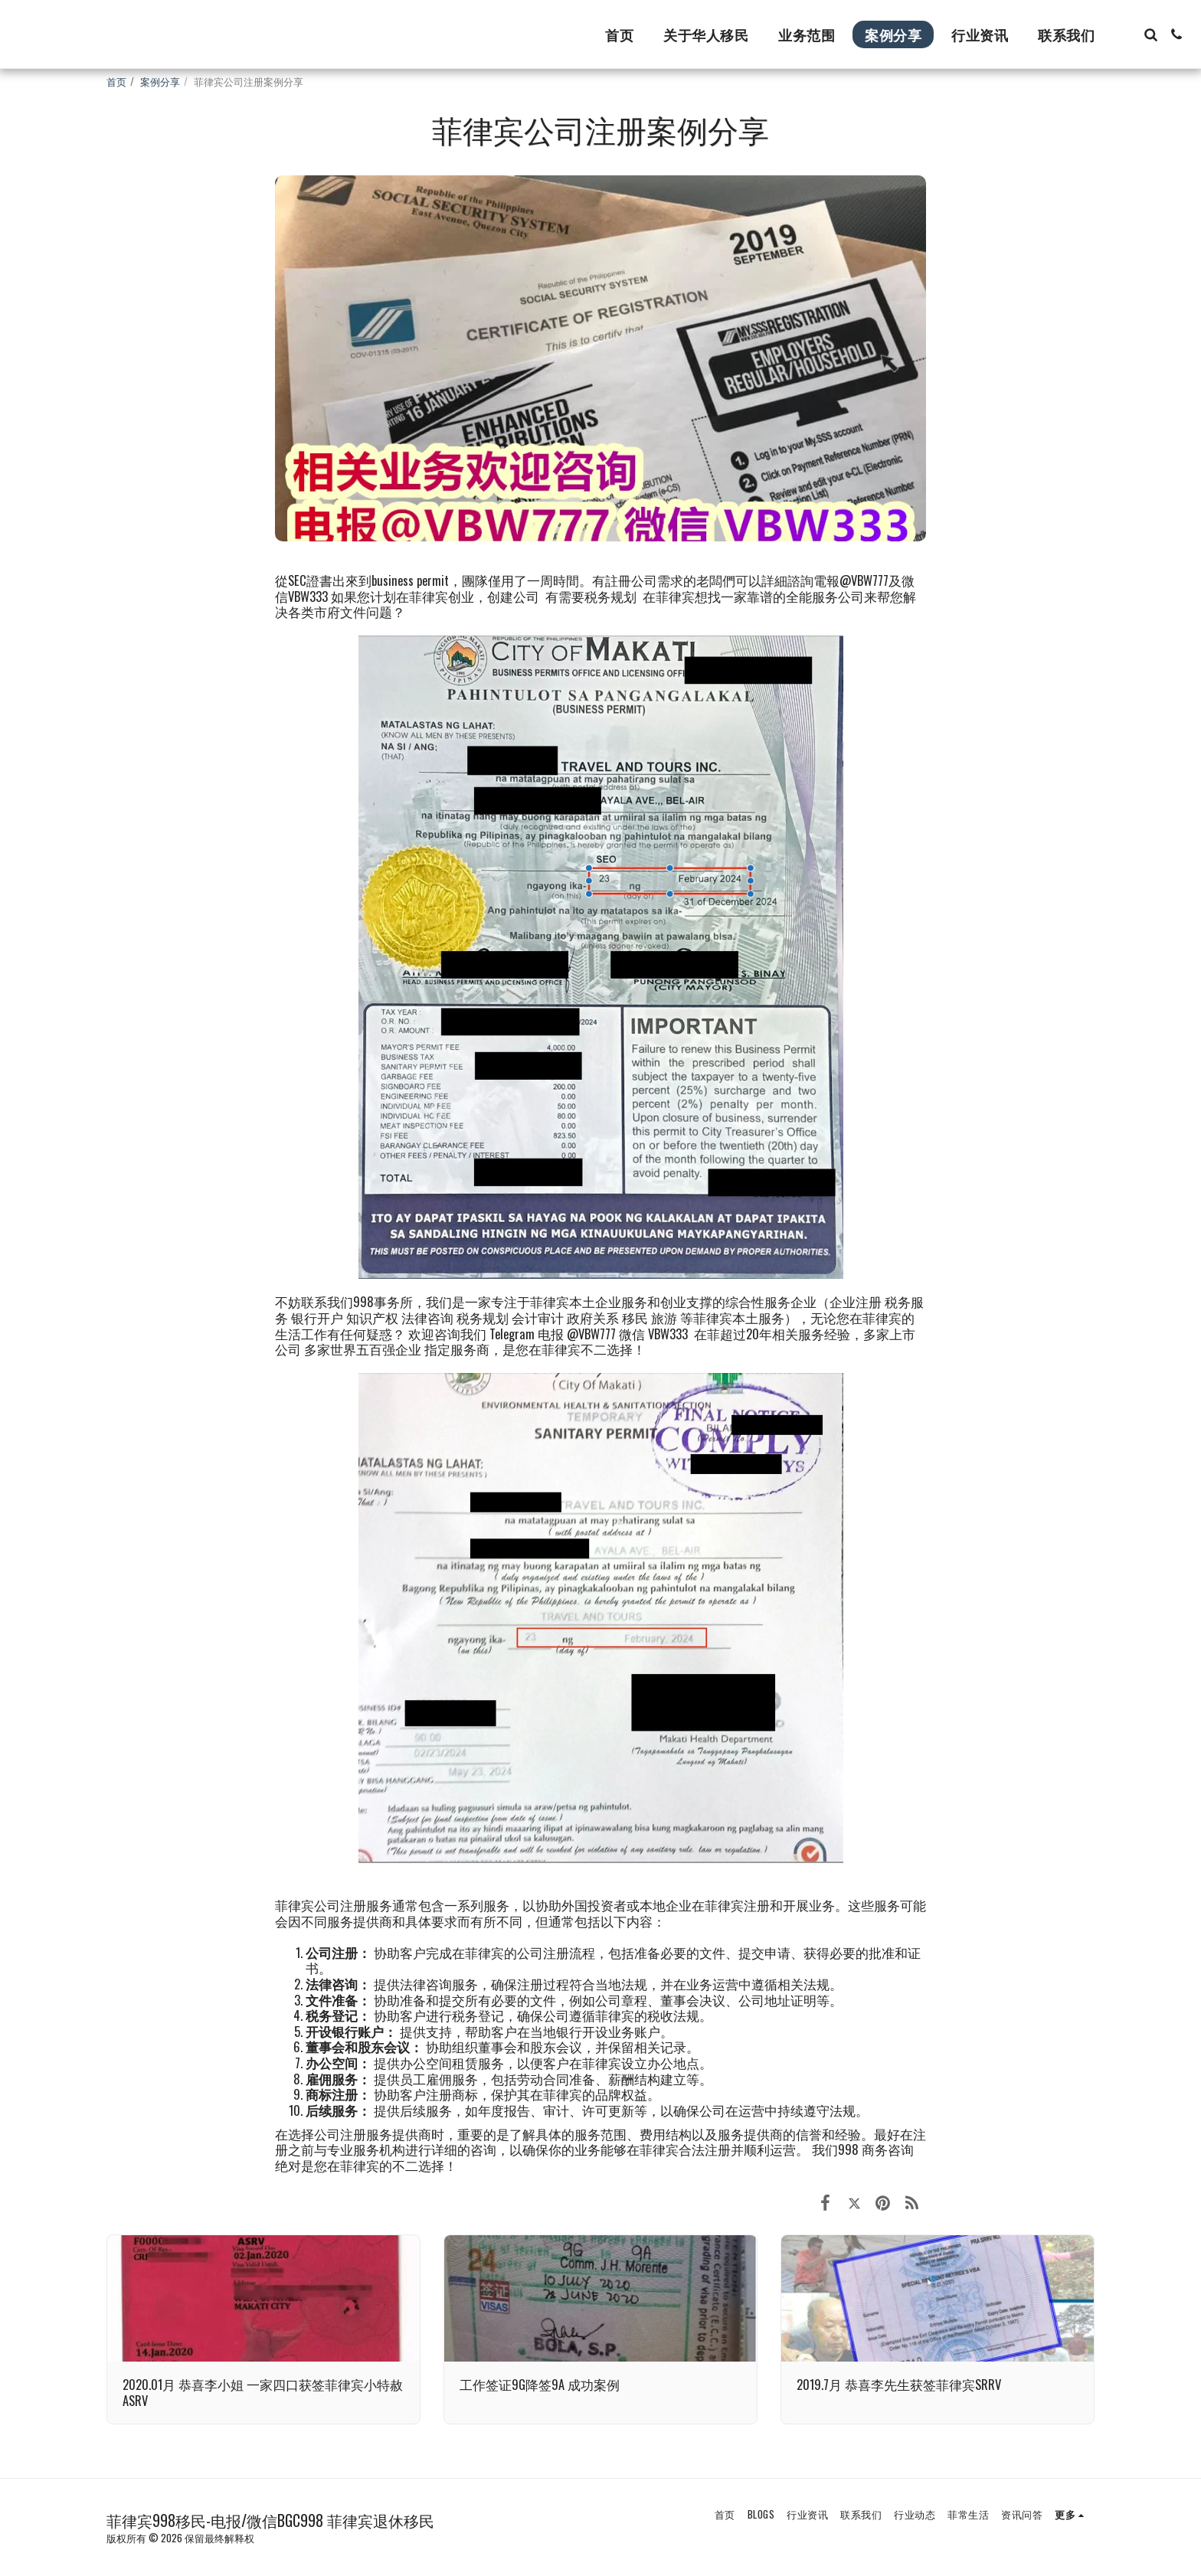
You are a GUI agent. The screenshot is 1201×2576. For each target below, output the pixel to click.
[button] (1150, 34)
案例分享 (160, 81)
